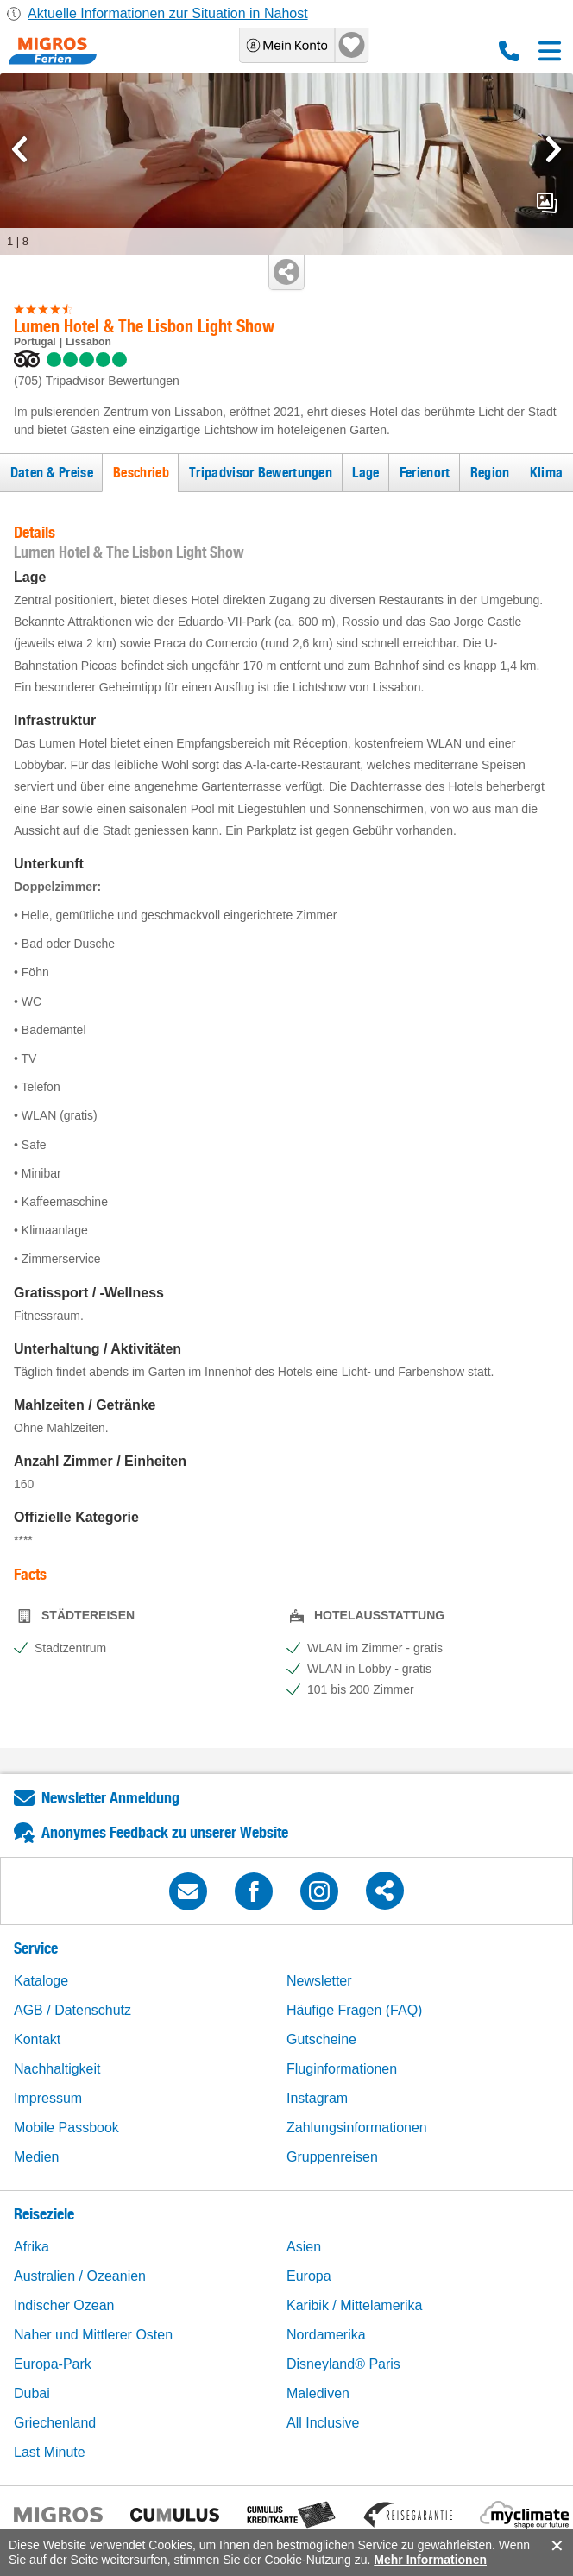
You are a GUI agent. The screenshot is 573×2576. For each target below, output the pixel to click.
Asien (303, 2246)
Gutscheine (321, 2039)
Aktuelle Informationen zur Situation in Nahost (168, 13)
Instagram (317, 2098)
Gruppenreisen (332, 2157)
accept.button (555, 2545)
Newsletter (319, 1980)
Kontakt (37, 2039)
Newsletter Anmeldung (110, 1798)
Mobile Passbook (66, 2127)
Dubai (32, 2393)
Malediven (317, 2393)
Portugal (35, 342)
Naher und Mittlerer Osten (93, 2334)
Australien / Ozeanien (80, 2276)
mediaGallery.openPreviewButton (547, 203)
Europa (308, 2276)
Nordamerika (326, 2334)
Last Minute (49, 2452)
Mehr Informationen (430, 2560)
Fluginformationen (341, 2068)
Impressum (48, 2098)
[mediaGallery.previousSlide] (19, 149)
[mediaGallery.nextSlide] (553, 149)
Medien (36, 2157)
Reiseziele (44, 2214)
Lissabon (88, 342)
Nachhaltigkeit (57, 2068)
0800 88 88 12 (509, 51)
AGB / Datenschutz (72, 2010)
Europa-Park (52, 2364)
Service (36, 1948)
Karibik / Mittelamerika (354, 2305)
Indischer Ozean (64, 2305)
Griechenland (55, 2422)
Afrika (31, 2246)
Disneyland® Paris (343, 2364)
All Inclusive (322, 2422)
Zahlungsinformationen (356, 2127)
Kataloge (41, 1980)
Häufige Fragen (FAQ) (354, 2010)
